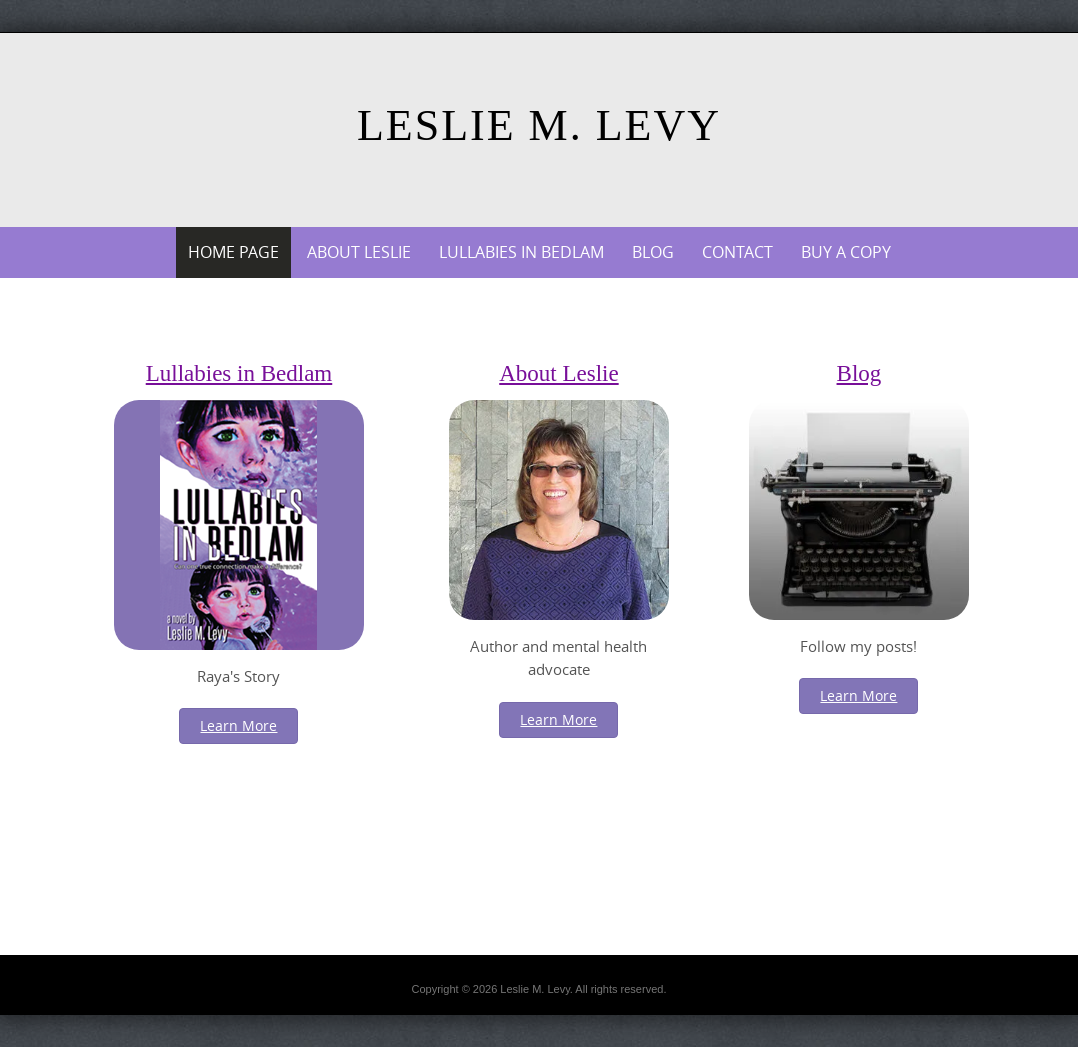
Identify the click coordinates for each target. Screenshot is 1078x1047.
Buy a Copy (846, 252)
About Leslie (359, 252)
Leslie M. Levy (539, 125)
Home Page (233, 252)
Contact (737, 252)
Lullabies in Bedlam (521, 252)
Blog (653, 252)
